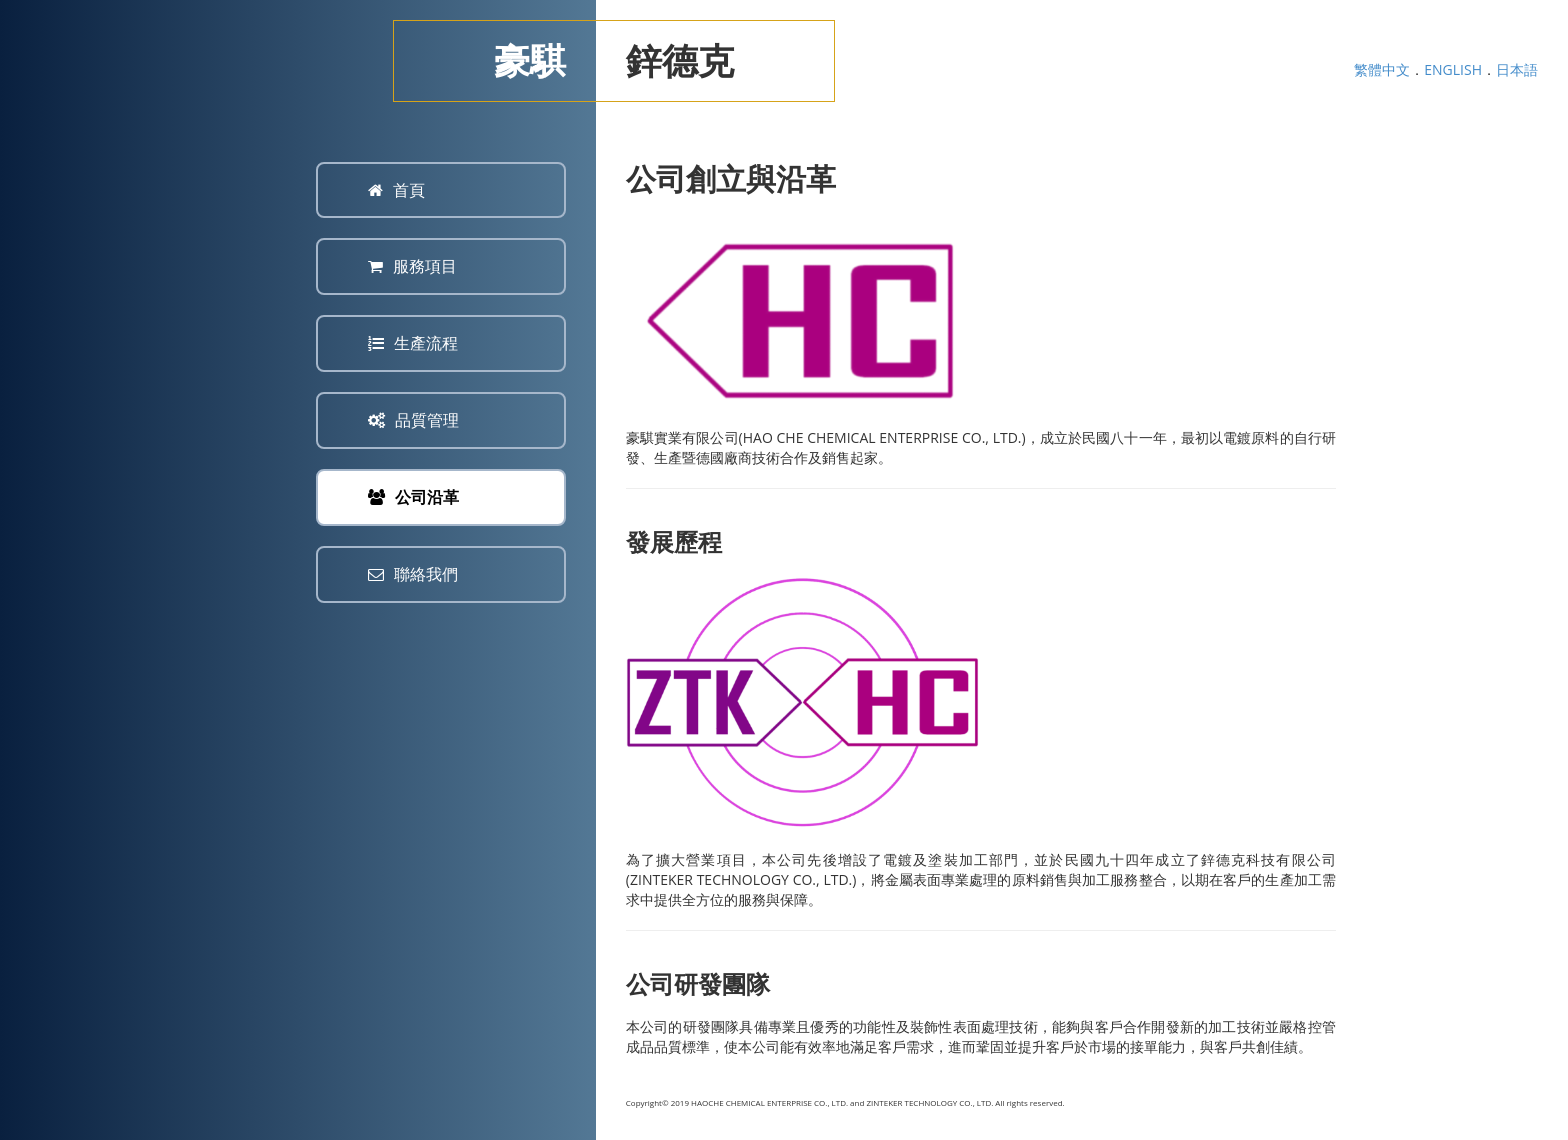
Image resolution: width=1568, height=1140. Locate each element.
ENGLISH (1453, 69)
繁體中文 (1382, 69)
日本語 (1517, 69)
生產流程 (413, 343)
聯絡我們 (413, 574)
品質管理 (413, 420)
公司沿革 (413, 497)
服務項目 (412, 266)
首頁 (396, 190)
